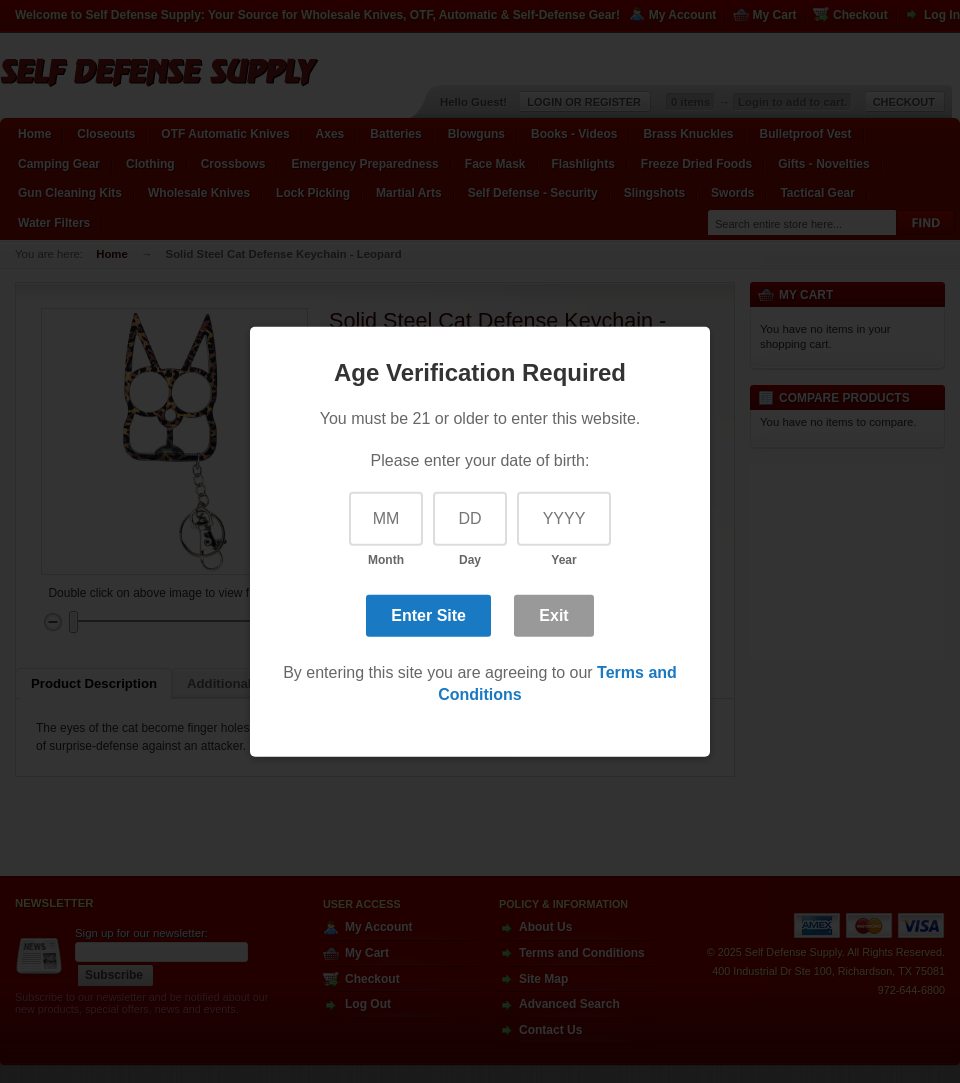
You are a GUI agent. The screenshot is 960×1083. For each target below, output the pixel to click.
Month (386, 560)
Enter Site (428, 615)
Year (563, 560)
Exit (553, 615)
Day (470, 560)
